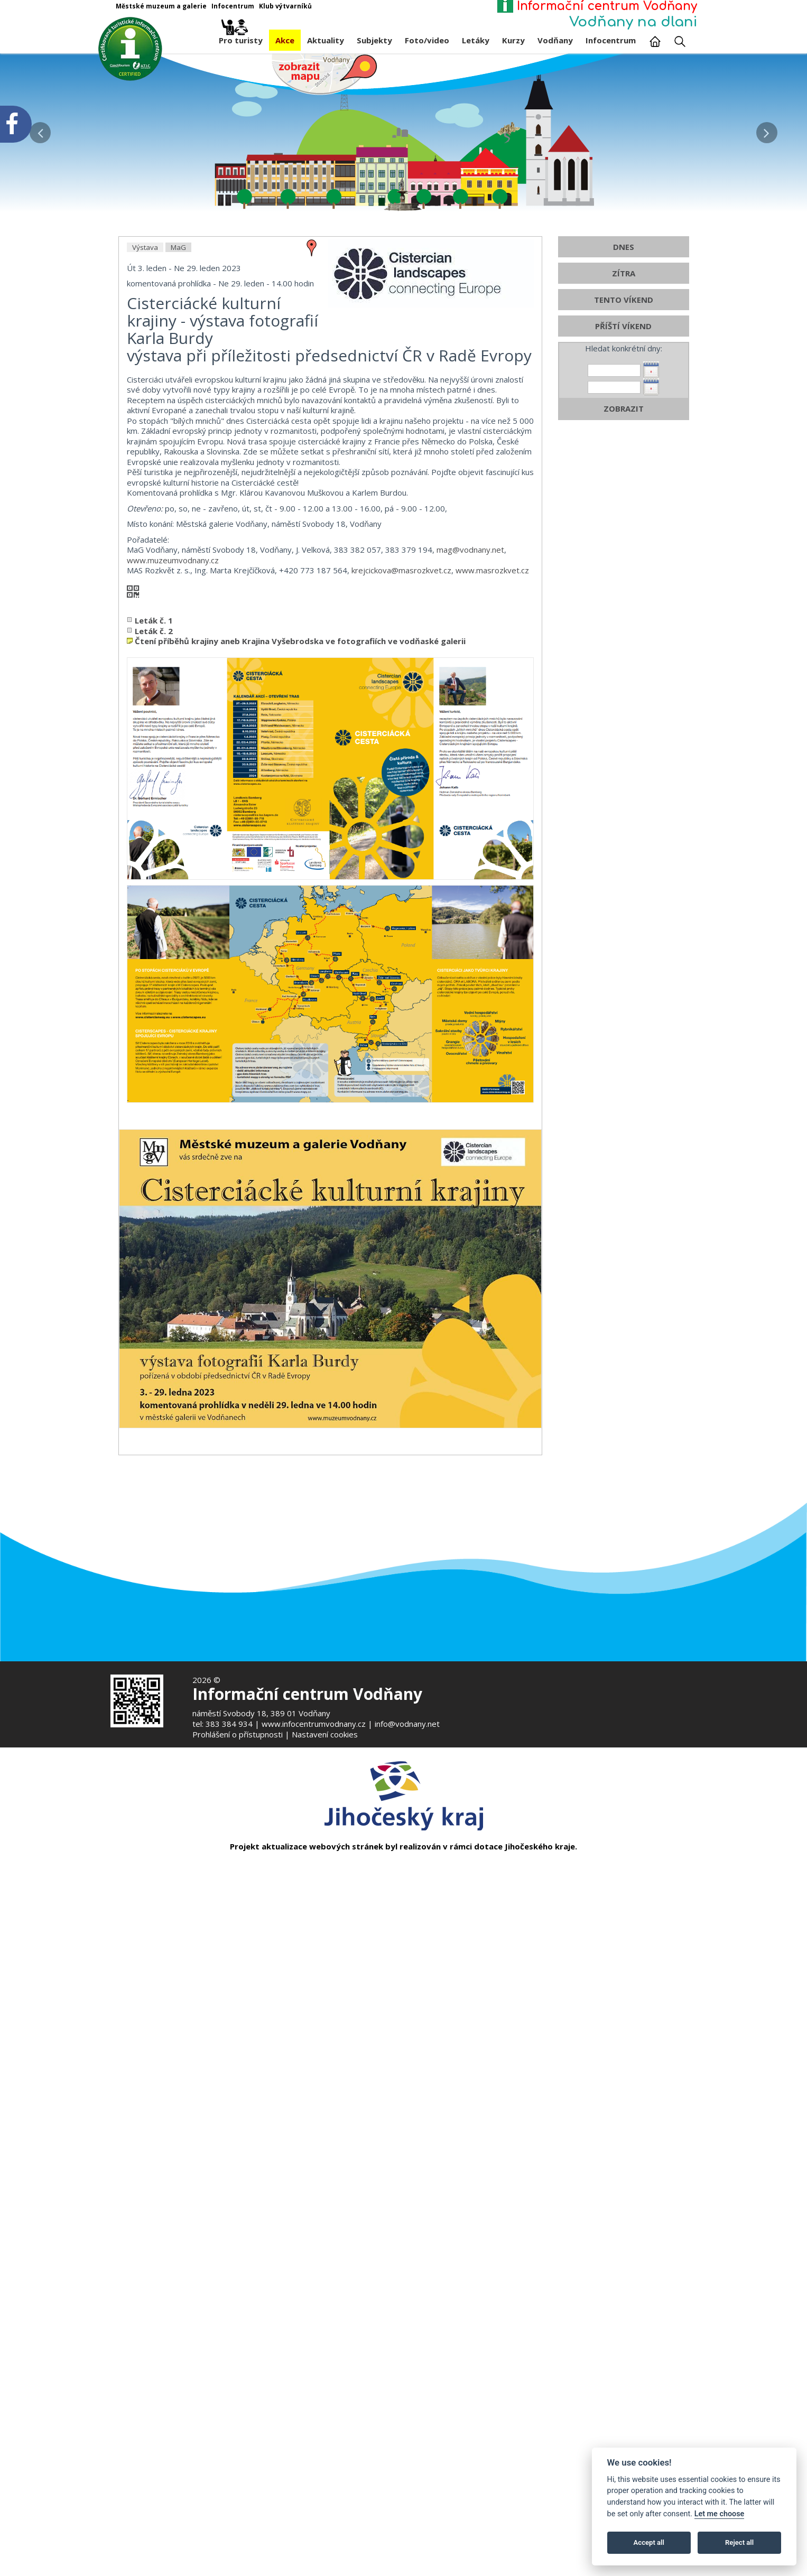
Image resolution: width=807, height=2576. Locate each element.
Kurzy (513, 40)
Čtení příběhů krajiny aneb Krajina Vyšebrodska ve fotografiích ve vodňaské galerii (300, 891)
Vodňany (555, 40)
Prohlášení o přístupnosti (237, 1734)
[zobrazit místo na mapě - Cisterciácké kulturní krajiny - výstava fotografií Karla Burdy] (311, 497)
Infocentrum (611, 40)
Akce (284, 40)
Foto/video (427, 40)
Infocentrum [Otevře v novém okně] (232, 6)
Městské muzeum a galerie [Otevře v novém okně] (161, 6)
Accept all (649, 2542)
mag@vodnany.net (470, 800)
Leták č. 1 (154, 871)
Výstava (145, 498)
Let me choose (719, 2513)
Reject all (739, 2542)
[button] (766, 130)
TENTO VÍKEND (623, 550)
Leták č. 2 (154, 881)
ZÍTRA (623, 523)
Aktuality (325, 40)
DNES (623, 497)
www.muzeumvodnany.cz (173, 810)
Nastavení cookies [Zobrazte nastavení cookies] (325, 1734)
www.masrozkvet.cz (492, 820)
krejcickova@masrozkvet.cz (401, 820)
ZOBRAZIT (624, 659)
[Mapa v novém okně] (324, 73)
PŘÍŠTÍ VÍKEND (623, 576)
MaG (178, 498)
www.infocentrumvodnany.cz (314, 1723)
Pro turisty (241, 37)
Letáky (475, 40)
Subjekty (374, 40)
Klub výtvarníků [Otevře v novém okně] (285, 6)
